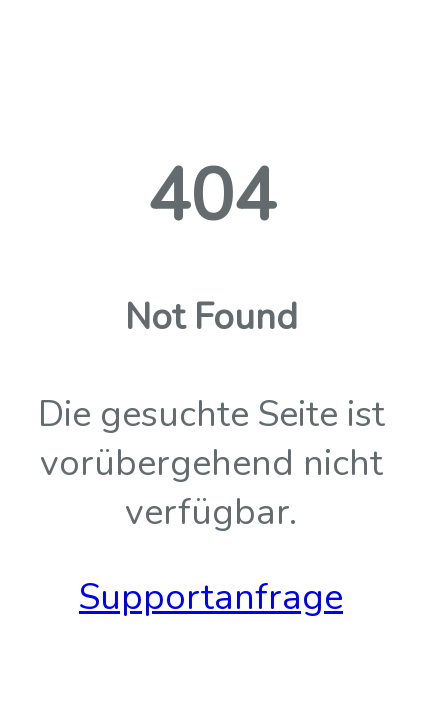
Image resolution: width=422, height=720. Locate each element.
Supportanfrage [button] (211, 597)
